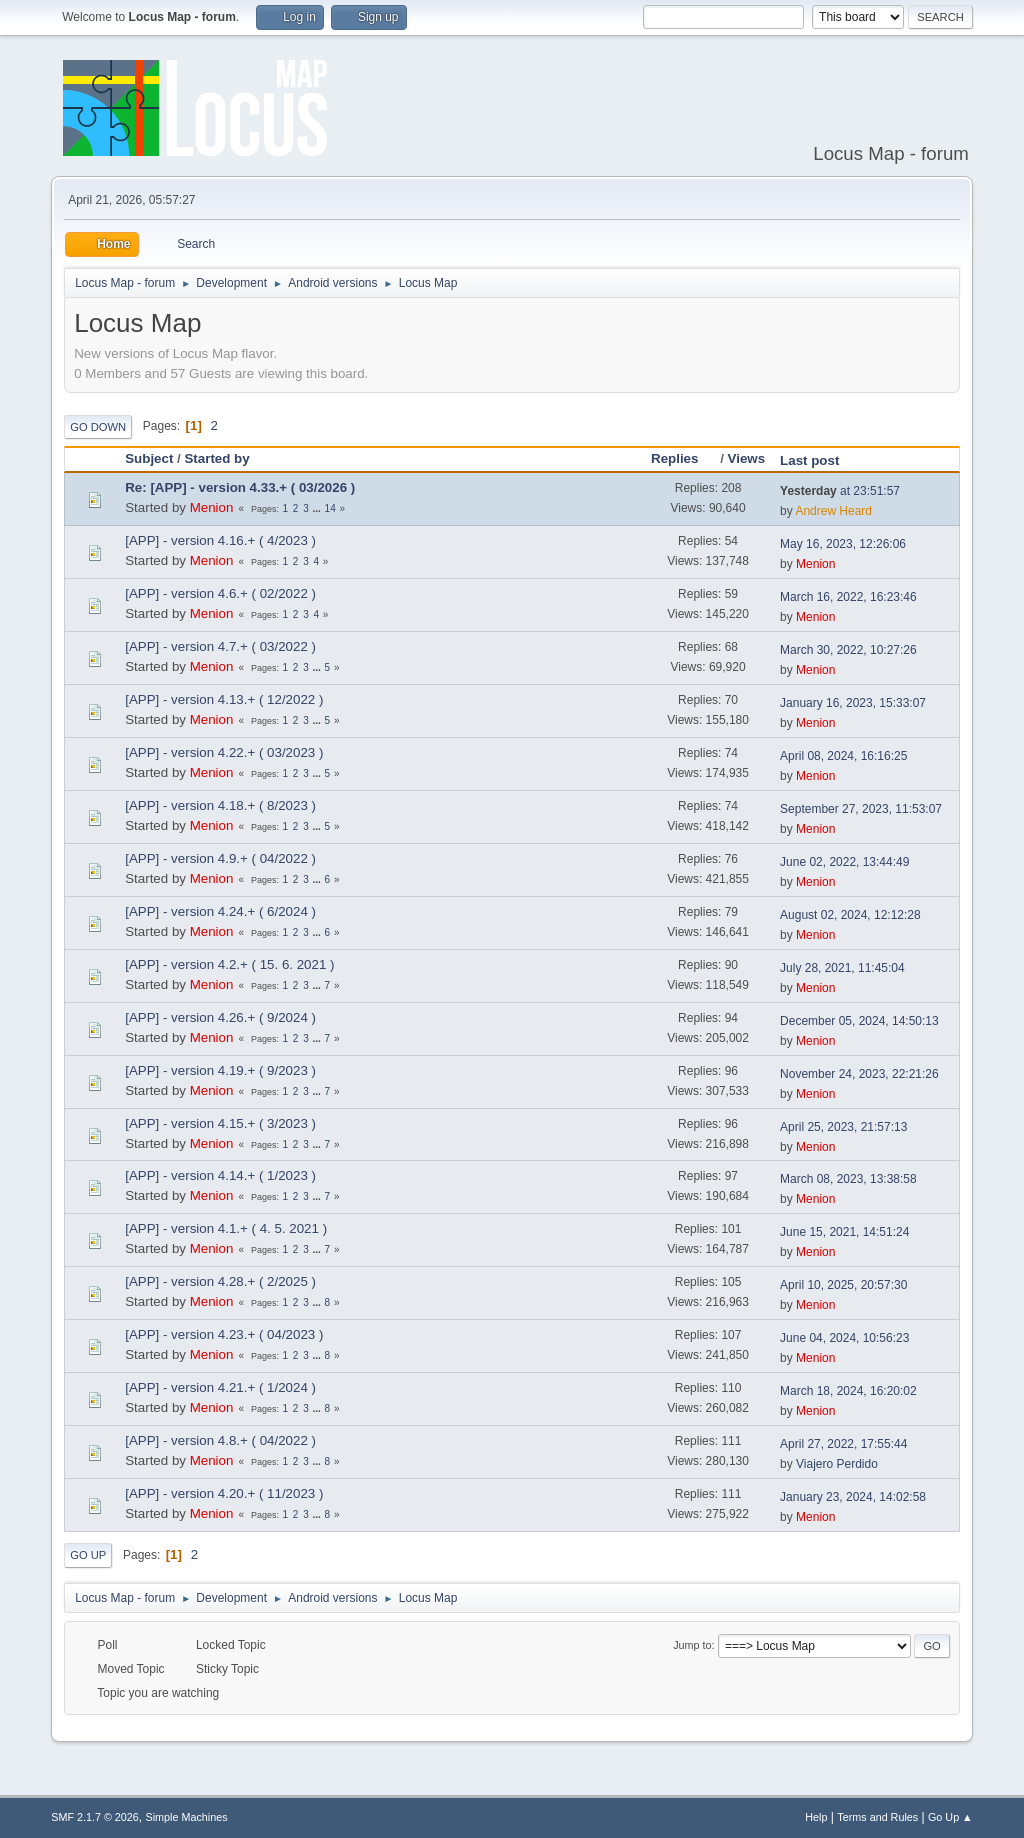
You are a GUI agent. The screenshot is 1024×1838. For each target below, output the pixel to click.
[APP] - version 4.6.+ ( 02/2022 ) (220, 593)
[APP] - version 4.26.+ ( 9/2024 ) (220, 1017)
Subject (149, 458)
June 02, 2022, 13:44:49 (844, 862)
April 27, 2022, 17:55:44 (843, 1444)
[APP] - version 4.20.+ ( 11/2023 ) (224, 1493)
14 (330, 508)
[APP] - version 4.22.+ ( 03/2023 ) (224, 752)
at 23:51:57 (840, 491)
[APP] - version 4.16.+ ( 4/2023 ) (220, 540)
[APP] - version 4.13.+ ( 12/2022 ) (224, 699)
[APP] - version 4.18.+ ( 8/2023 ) (220, 805)
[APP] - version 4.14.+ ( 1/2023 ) (220, 1175)
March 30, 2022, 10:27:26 (848, 650)
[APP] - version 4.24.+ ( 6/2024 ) (220, 911)
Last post (809, 460)
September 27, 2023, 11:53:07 (861, 809)
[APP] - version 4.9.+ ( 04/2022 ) (220, 858)
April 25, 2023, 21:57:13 (843, 1127)
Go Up (88, 1555)
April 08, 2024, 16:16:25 (843, 756)
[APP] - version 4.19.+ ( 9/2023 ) (220, 1070)
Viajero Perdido (837, 1464)
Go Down (98, 427)
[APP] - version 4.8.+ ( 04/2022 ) (220, 1440)
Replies (683, 458)
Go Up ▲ (950, 1817)
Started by (216, 458)
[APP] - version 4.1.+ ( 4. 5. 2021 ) (226, 1228)
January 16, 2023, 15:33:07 (853, 703)
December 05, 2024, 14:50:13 (859, 1021)
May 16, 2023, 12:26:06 (843, 544)
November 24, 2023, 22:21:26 (859, 1074)
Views (747, 458)
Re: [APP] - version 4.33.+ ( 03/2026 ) (240, 487)
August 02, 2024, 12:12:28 (850, 915)
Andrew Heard (833, 511)
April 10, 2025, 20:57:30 (843, 1285)
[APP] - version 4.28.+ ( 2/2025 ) (220, 1281)
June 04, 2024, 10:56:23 (844, 1338)
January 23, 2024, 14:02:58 (853, 1497)
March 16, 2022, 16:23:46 (848, 597)
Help (816, 1817)
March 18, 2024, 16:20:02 (848, 1391)
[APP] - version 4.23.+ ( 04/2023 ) (224, 1334)
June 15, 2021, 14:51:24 (844, 1232)
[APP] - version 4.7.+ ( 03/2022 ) (220, 646)
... (317, 508)
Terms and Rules (877, 1817)
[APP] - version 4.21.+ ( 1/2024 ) (220, 1387)
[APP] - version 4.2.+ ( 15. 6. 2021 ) (229, 964)
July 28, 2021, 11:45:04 (842, 968)
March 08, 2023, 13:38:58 (848, 1179)
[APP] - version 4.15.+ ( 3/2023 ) (220, 1123)
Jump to (692, 1645)
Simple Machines (187, 1817)
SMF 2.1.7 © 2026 (95, 1817)
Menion (212, 507)
